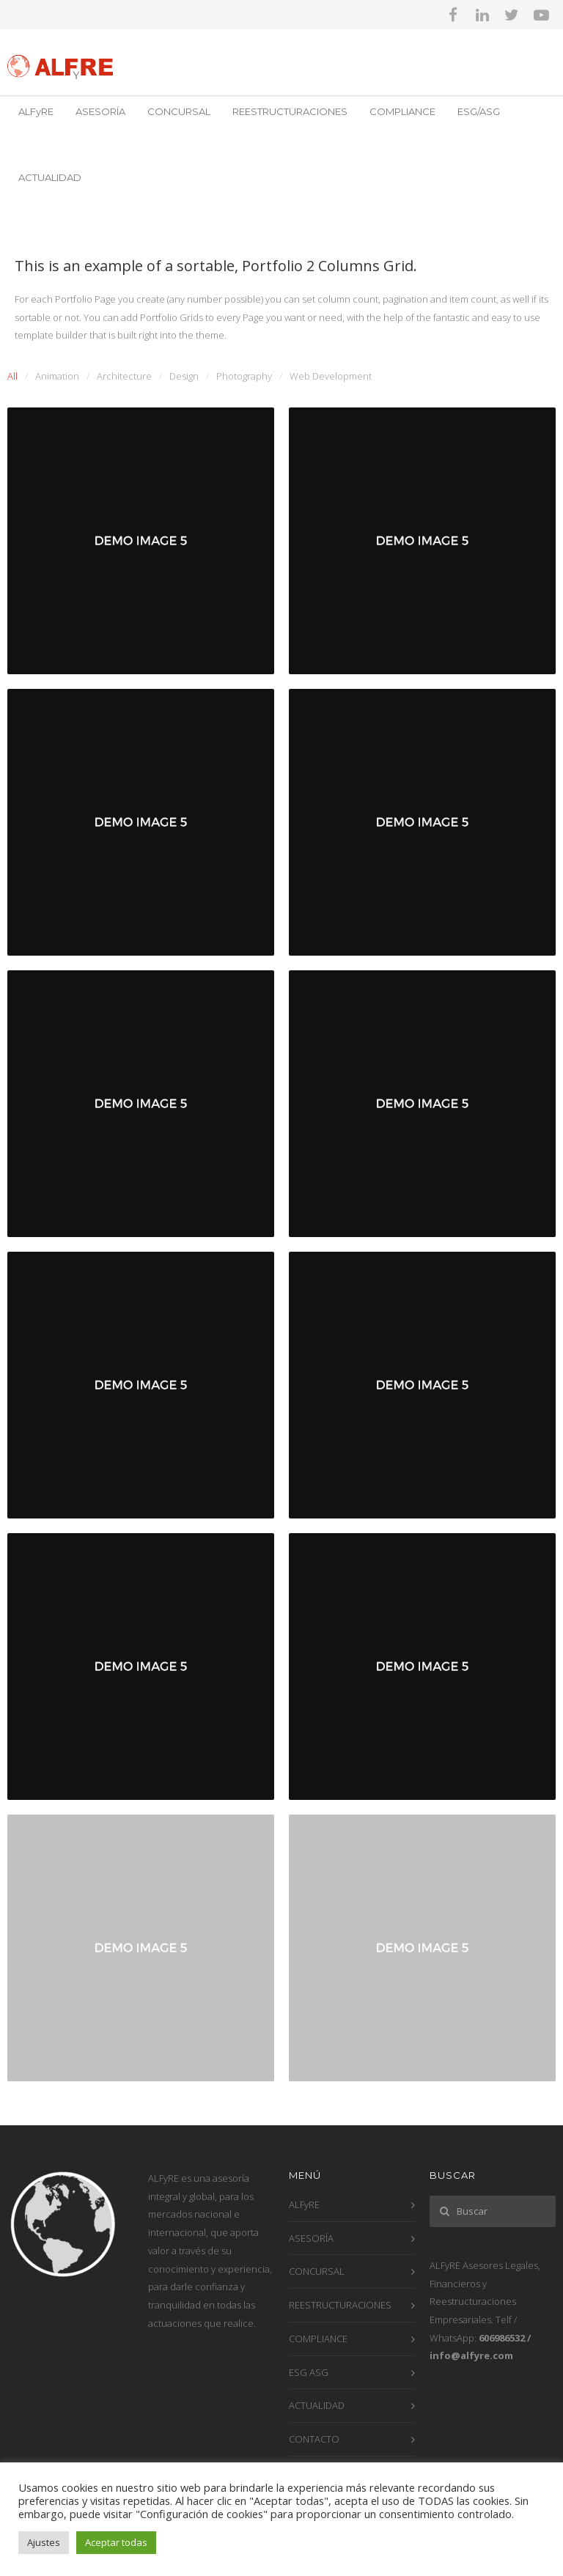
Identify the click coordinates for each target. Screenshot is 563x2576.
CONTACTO (314, 2439)
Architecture (124, 376)
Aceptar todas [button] (116, 2542)
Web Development (331, 376)
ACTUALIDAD (49, 177)
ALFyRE (36, 111)
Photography (244, 376)
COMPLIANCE (402, 111)
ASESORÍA (100, 111)
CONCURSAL (178, 111)
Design (184, 376)
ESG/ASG (478, 111)
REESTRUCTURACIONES (289, 111)
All (12, 376)
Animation (57, 376)
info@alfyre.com (471, 2355)
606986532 (502, 2337)
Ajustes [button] (43, 2542)
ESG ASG (308, 2372)
